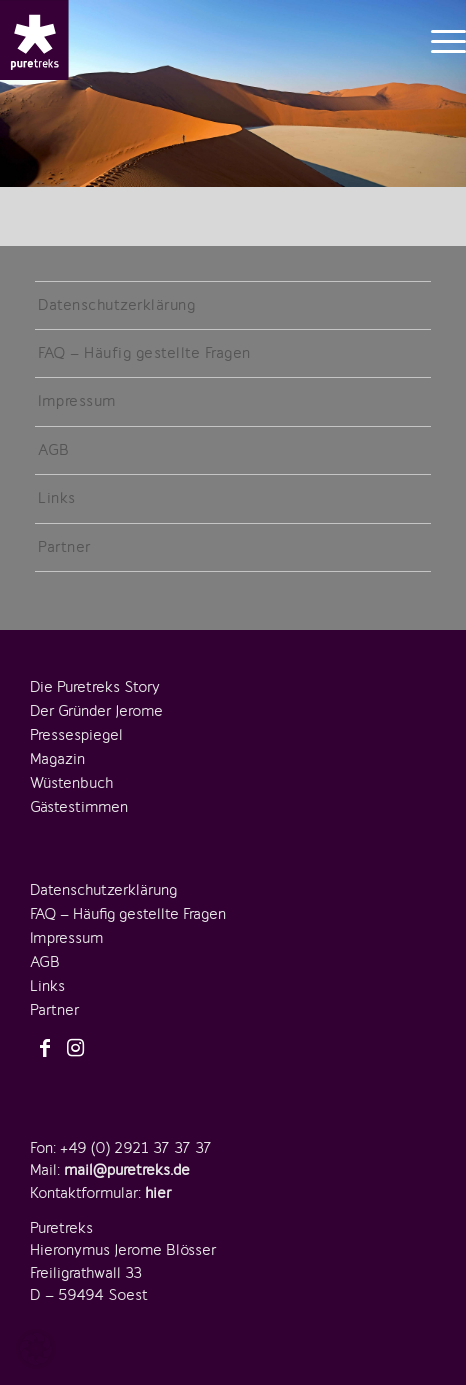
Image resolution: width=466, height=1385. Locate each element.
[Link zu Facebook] (45, 1049)
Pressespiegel (76, 735)
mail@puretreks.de (127, 1170)
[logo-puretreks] (34, 40)
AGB (54, 450)
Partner (64, 547)
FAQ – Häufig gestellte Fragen (144, 353)
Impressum (77, 401)
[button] (36, 1349)
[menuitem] (438, 40)
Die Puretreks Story (95, 687)
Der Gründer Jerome (96, 711)
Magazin (57, 759)
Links (57, 498)
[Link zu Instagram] (75, 1049)
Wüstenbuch (71, 783)
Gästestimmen (79, 807)
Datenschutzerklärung (116, 305)
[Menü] (438, 40)
